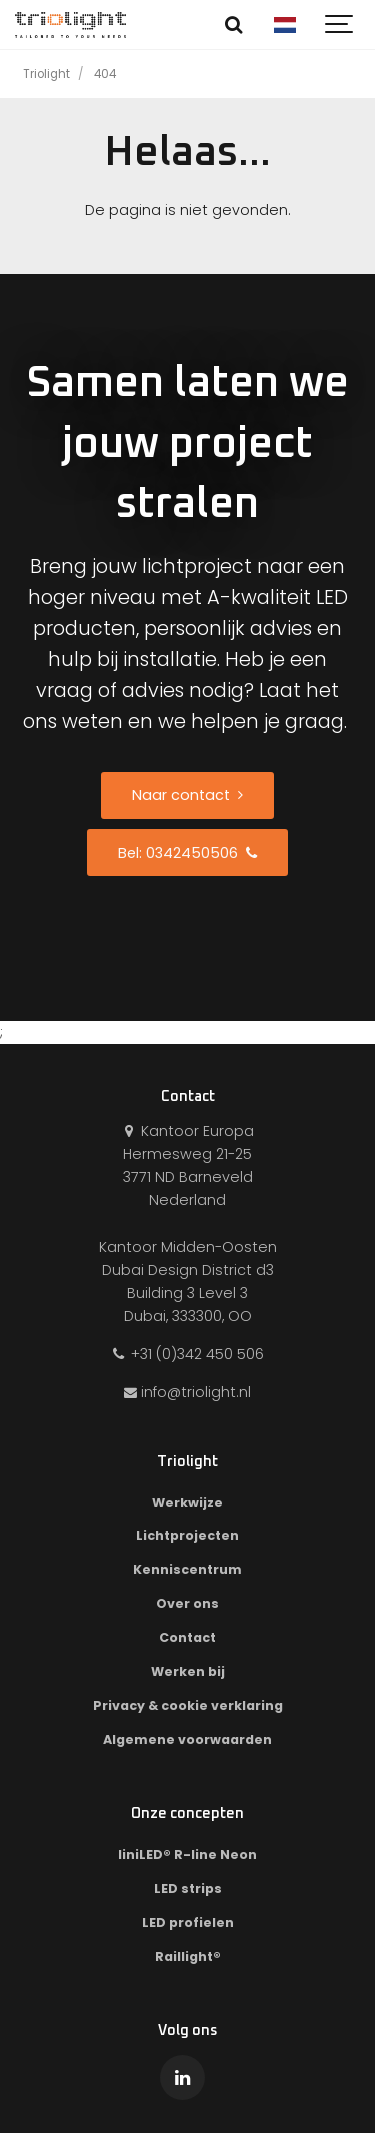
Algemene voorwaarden (187, 1739)
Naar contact (187, 795)
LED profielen (188, 1922)
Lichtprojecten (187, 1535)
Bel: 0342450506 (187, 853)
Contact (187, 1637)
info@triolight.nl (188, 1392)
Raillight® (188, 1956)
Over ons (187, 1603)
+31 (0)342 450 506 (187, 1354)
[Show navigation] (340, 25)
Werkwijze (187, 1502)
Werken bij (188, 1671)
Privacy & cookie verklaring (188, 1705)
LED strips (188, 1888)
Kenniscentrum (187, 1569)
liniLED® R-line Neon (187, 1854)
